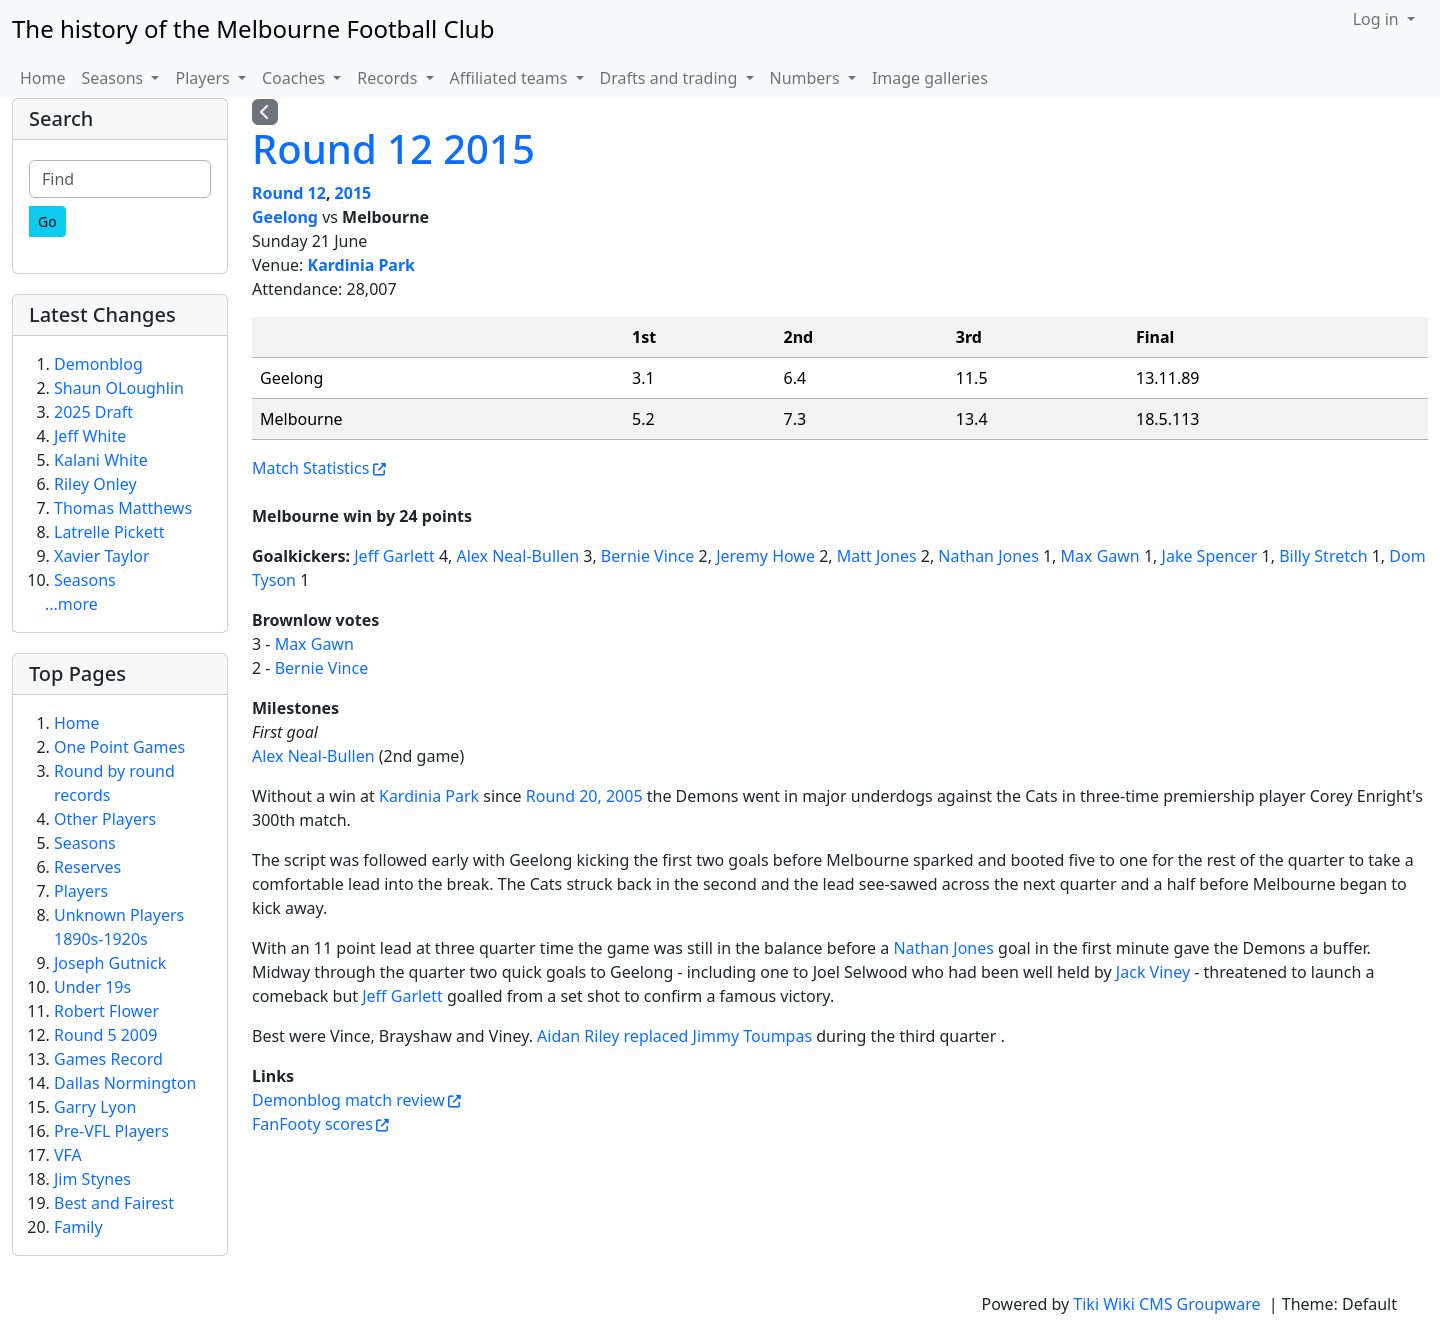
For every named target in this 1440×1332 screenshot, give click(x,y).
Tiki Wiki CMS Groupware (1168, 1304)
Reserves (87, 867)
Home (43, 78)
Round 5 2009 (105, 1035)
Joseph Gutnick (110, 963)
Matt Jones (877, 556)
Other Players (105, 819)
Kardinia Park (361, 265)
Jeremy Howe (765, 556)
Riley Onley (95, 484)
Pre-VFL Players (111, 1131)
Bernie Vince (648, 556)
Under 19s (92, 987)
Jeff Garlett (394, 556)
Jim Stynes (92, 1179)
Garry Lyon (95, 1107)
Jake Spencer (1210, 556)
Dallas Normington (125, 1083)
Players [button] (204, 78)
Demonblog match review (348, 1100)
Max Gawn (1100, 556)
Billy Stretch (1323, 556)
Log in (1378, 19)
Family (78, 1227)
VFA (68, 1155)
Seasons (85, 580)
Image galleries (930, 78)
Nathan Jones (988, 556)
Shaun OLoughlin (119, 388)
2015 (353, 193)
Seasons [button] (115, 78)
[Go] (47, 221)
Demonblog (98, 364)
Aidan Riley (578, 1036)
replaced (656, 1036)
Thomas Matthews (123, 508)
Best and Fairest (114, 1203)
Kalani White (101, 460)
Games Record (108, 1059)
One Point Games (119, 747)
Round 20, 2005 (584, 796)
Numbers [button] (807, 78)
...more (71, 604)
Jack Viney (1153, 972)
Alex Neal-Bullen (518, 556)
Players (81, 891)
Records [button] (389, 78)
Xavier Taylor (102, 556)
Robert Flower (106, 1011)
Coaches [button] (295, 78)
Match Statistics (310, 468)
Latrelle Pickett (109, 532)
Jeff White (90, 436)
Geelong (285, 217)
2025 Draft (93, 412)
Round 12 (289, 193)
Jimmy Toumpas (753, 1036)
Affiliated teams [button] (511, 78)
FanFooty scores (312, 1124)
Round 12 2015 (393, 148)
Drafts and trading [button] (671, 78)
